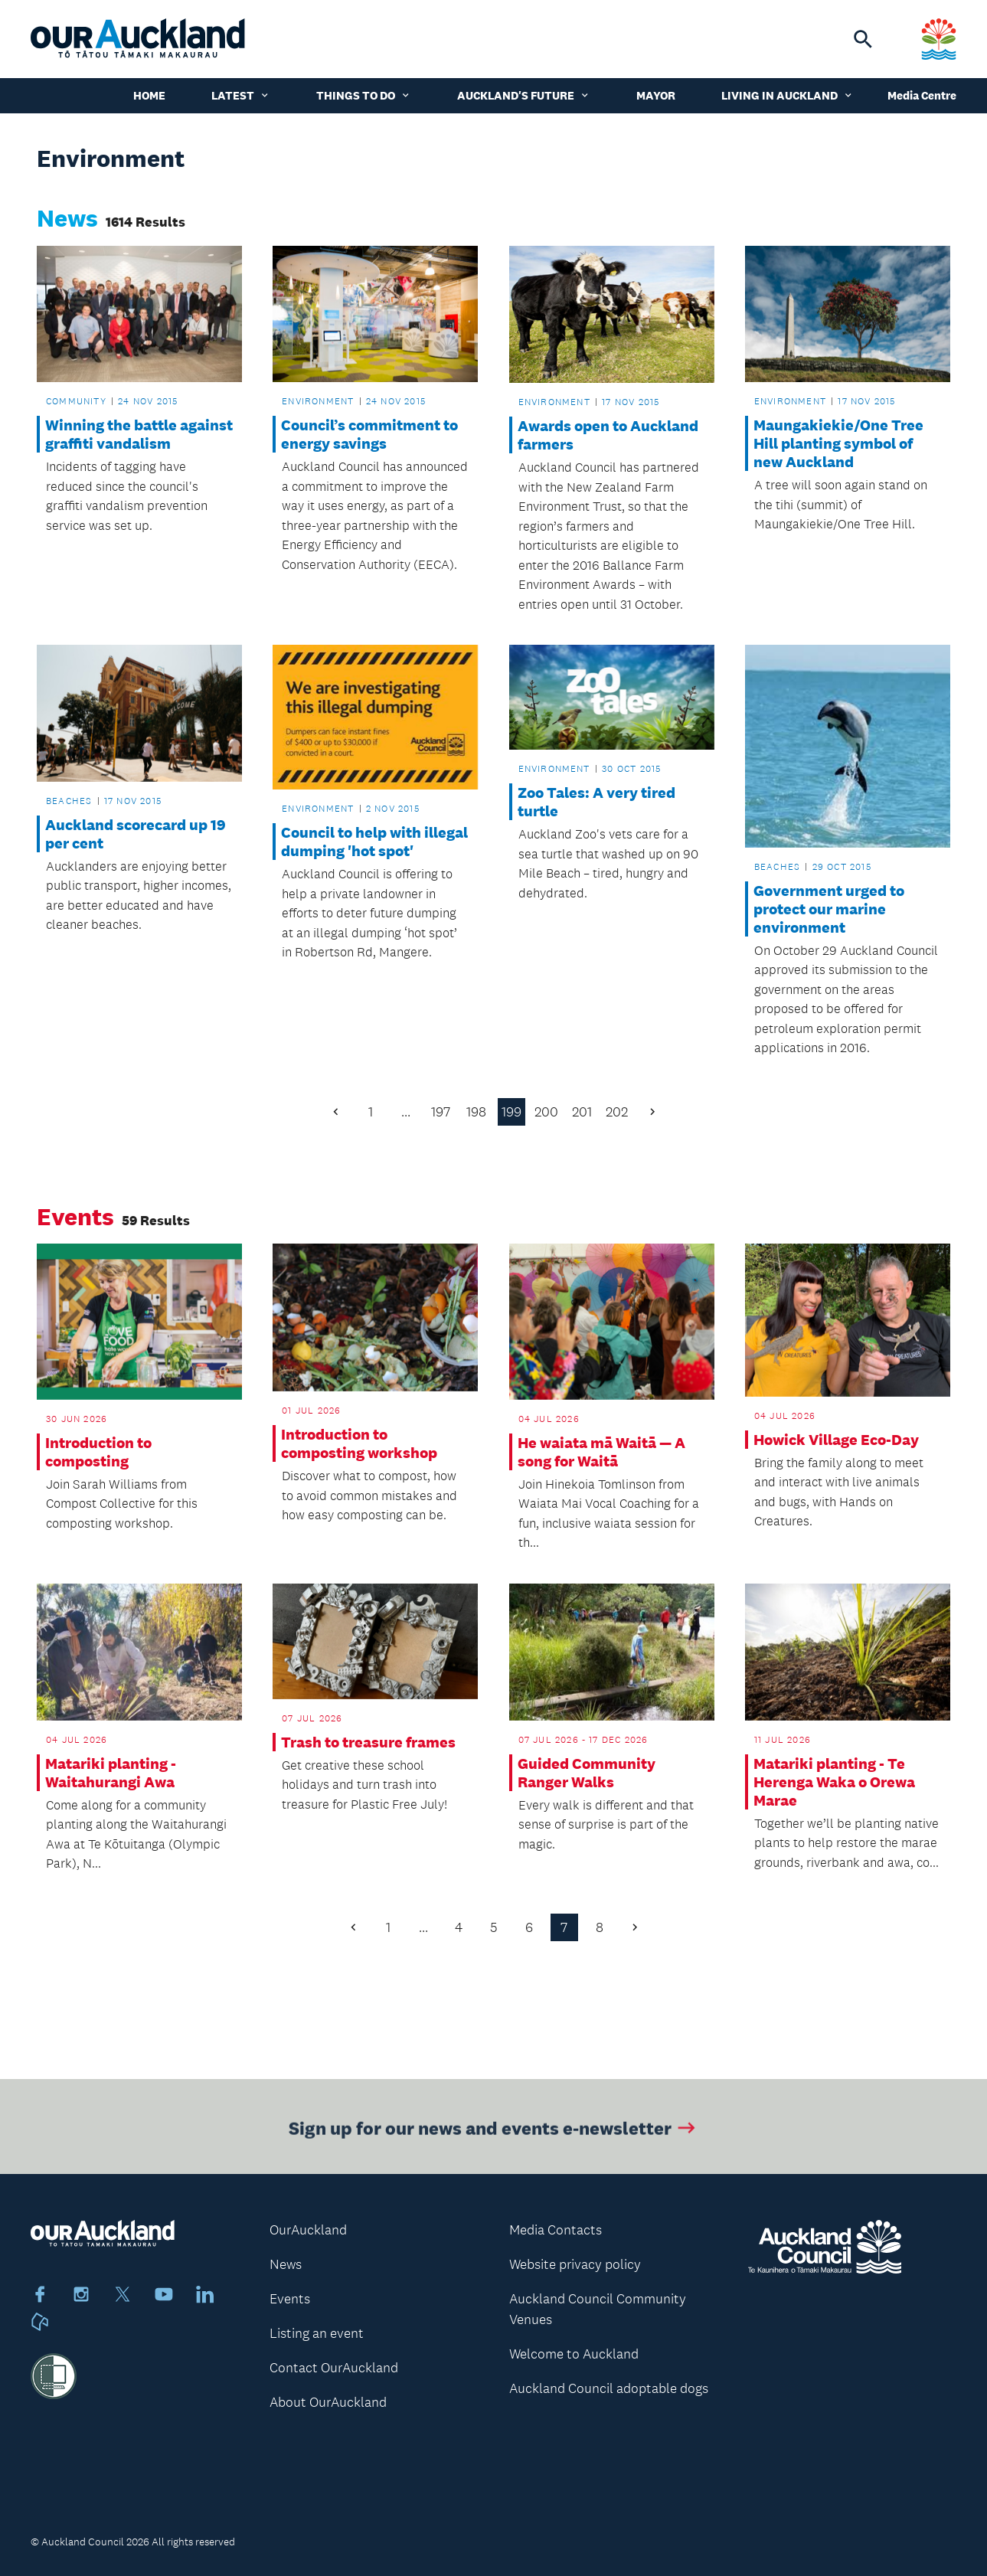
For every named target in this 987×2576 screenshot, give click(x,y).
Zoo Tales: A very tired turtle (596, 801)
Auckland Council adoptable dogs (608, 2388)
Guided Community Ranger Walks (586, 1772)
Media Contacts (555, 2229)
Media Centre (921, 95)
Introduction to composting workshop (359, 1443)
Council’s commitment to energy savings (369, 434)
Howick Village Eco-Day (836, 1439)
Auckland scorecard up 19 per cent (135, 834)
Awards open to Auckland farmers (608, 435)
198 (476, 1111)
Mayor (655, 95)
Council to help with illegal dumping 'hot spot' (374, 841)
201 (582, 1111)
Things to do (363, 95)
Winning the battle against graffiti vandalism (139, 434)
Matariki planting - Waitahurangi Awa (110, 1772)
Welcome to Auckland (574, 2354)
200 (546, 1111)
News (286, 2264)
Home (149, 95)
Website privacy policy (575, 2264)
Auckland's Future (523, 95)
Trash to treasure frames (368, 1742)
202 (617, 1111)
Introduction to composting (98, 1451)
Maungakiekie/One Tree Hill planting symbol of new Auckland (838, 443)
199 (511, 1111)
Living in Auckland (787, 95)
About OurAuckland (328, 2402)
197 (440, 1111)
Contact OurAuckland (334, 2367)
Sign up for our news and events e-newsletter (493, 2131)
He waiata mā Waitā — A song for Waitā (601, 1451)
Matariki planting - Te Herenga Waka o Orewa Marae (834, 1781)
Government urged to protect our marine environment (828, 909)
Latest (240, 95)
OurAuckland (308, 2229)
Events (290, 2298)
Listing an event (317, 2333)
